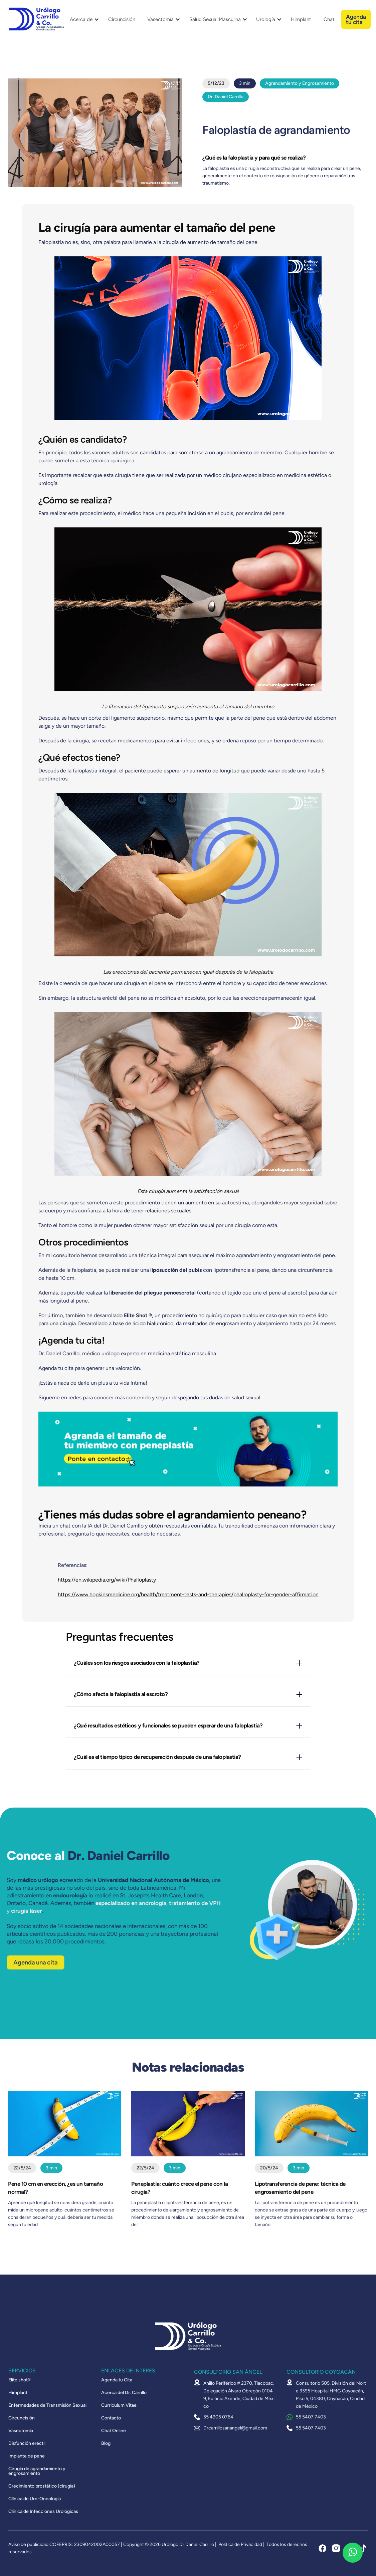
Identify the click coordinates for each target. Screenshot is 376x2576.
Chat (329, 19)
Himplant (301, 19)
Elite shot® (19, 2380)
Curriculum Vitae (119, 2405)
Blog (106, 2443)
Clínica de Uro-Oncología (34, 2499)
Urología (265, 19)
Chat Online (113, 2430)
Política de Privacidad (240, 2544)
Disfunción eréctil (26, 2443)
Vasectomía (160, 19)
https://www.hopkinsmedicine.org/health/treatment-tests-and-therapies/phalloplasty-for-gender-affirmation (188, 1594)
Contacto (111, 2418)
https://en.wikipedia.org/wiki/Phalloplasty (107, 1580)
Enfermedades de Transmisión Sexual (47, 2405)
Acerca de (81, 19)
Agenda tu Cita (116, 2380)
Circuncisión (121, 19)
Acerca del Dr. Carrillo (124, 2392)
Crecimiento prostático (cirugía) (41, 2486)
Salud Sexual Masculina (215, 19)
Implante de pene (26, 2456)
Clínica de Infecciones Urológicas (43, 2511)
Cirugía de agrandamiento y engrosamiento (36, 2471)
